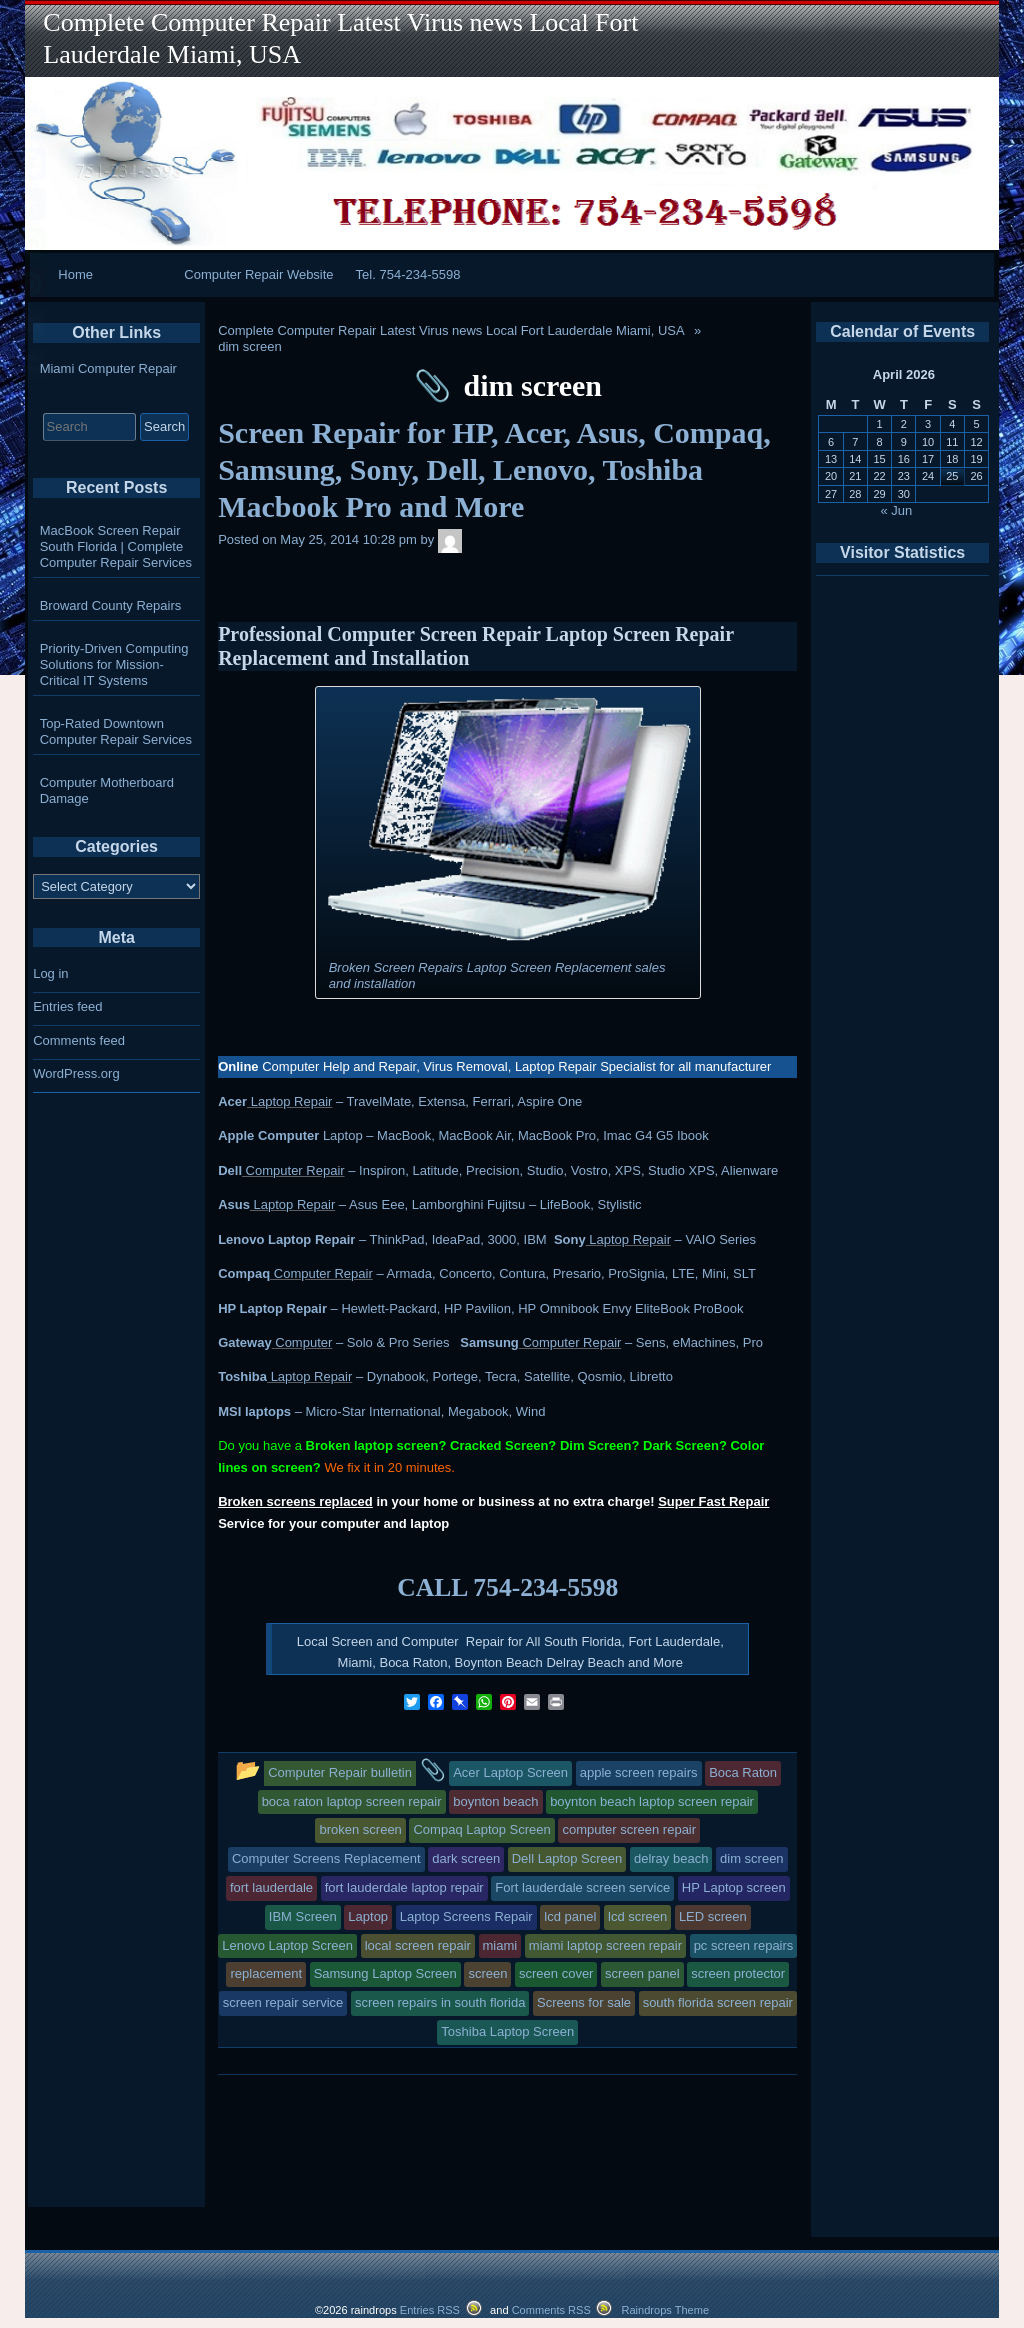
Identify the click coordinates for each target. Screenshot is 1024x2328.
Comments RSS (551, 2310)
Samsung (489, 1342)
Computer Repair (293, 1170)
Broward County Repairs (111, 605)
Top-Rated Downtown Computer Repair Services (116, 731)
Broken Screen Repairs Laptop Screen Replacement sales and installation (497, 975)
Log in (50, 973)
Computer (302, 1342)
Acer (232, 1101)
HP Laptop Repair (272, 1308)
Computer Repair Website (258, 274)
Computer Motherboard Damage (107, 790)
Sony (570, 1239)
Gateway (244, 1342)
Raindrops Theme (665, 2310)
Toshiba (242, 1376)
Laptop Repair (289, 1101)
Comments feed (79, 1040)
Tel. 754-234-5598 (408, 274)
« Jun (897, 510)
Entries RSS (430, 2310)
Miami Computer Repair (108, 368)
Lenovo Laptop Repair (286, 1239)
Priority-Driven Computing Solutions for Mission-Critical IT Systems (114, 664)
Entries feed (67, 1006)
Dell (230, 1170)
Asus (234, 1204)
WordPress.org (76, 1073)
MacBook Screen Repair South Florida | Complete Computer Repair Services (116, 546)
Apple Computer (268, 1135)
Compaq (244, 1273)
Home (75, 274)
